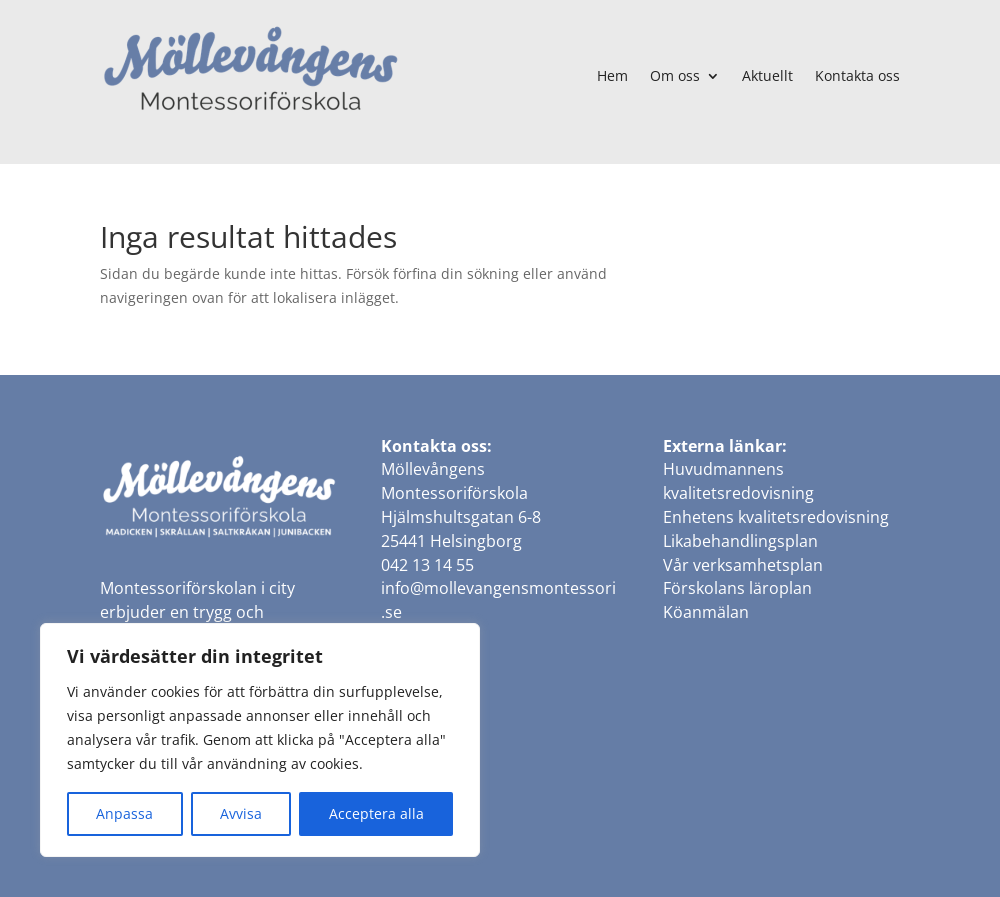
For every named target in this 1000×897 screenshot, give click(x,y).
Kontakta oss (857, 75)
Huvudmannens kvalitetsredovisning (738, 481)
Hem (612, 75)
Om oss (675, 75)
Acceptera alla (376, 813)
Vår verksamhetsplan (743, 565)
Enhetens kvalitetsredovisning (776, 517)
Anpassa (124, 813)
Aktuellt (767, 75)
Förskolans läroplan (737, 588)
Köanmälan (706, 612)
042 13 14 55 (427, 565)
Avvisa (241, 813)
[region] (260, 740)
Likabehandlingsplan (740, 541)
